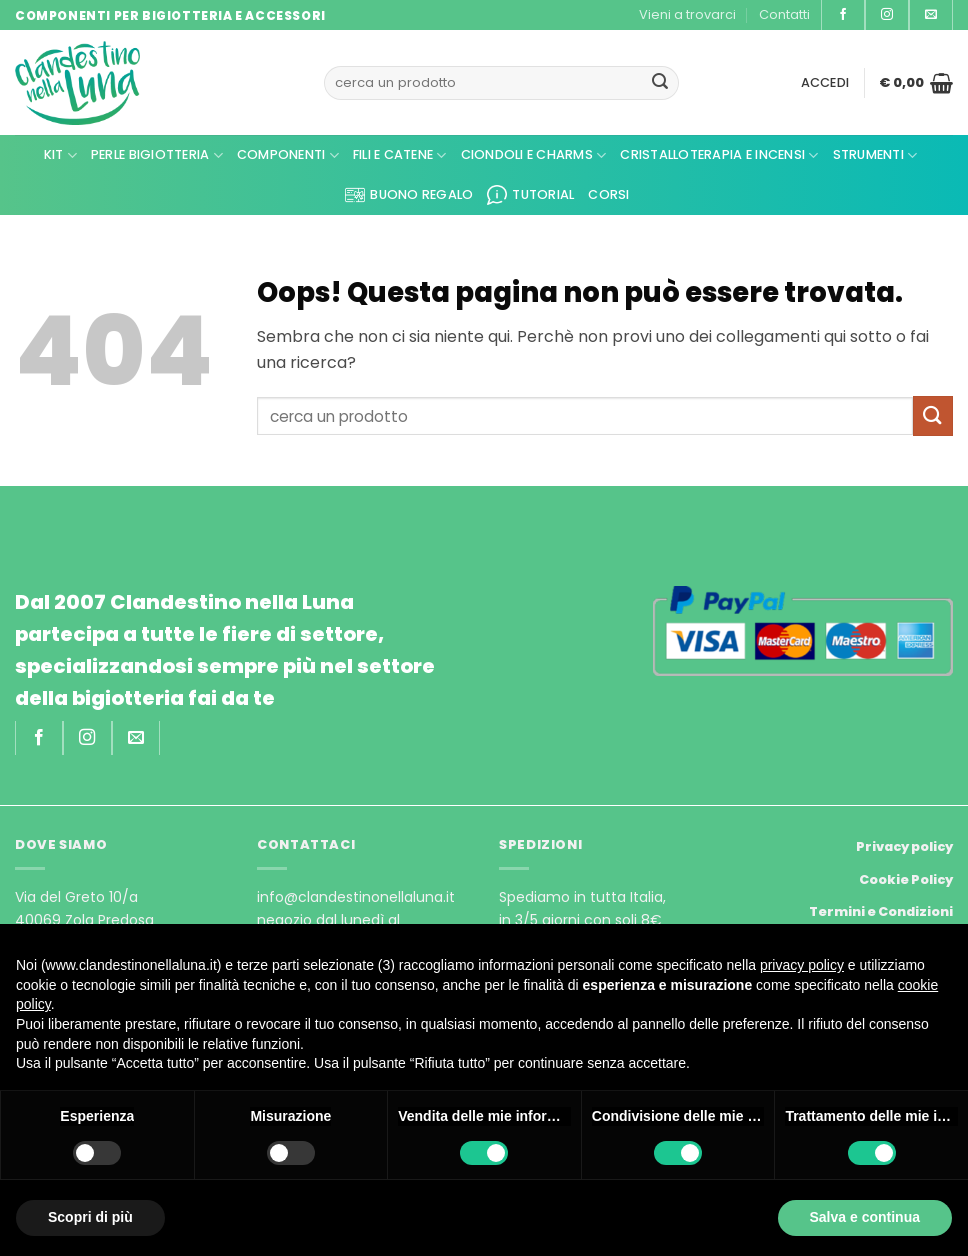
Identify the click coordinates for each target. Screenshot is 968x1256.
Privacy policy (904, 846)
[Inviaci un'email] (931, 15)
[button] (825, 83)
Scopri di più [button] (90, 1217)
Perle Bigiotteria (157, 155)
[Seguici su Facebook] (843, 15)
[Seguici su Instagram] (887, 15)
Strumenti (875, 155)
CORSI (608, 194)
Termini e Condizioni (881, 911)
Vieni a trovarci (687, 14)
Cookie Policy (906, 879)
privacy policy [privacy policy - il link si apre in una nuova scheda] (802, 965)
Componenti (288, 155)
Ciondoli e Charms (534, 155)
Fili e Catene (400, 155)
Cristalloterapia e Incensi (719, 155)
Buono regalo (409, 195)
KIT (60, 155)
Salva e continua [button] (865, 1217)
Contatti (784, 14)
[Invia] (660, 83)
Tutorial (530, 195)
